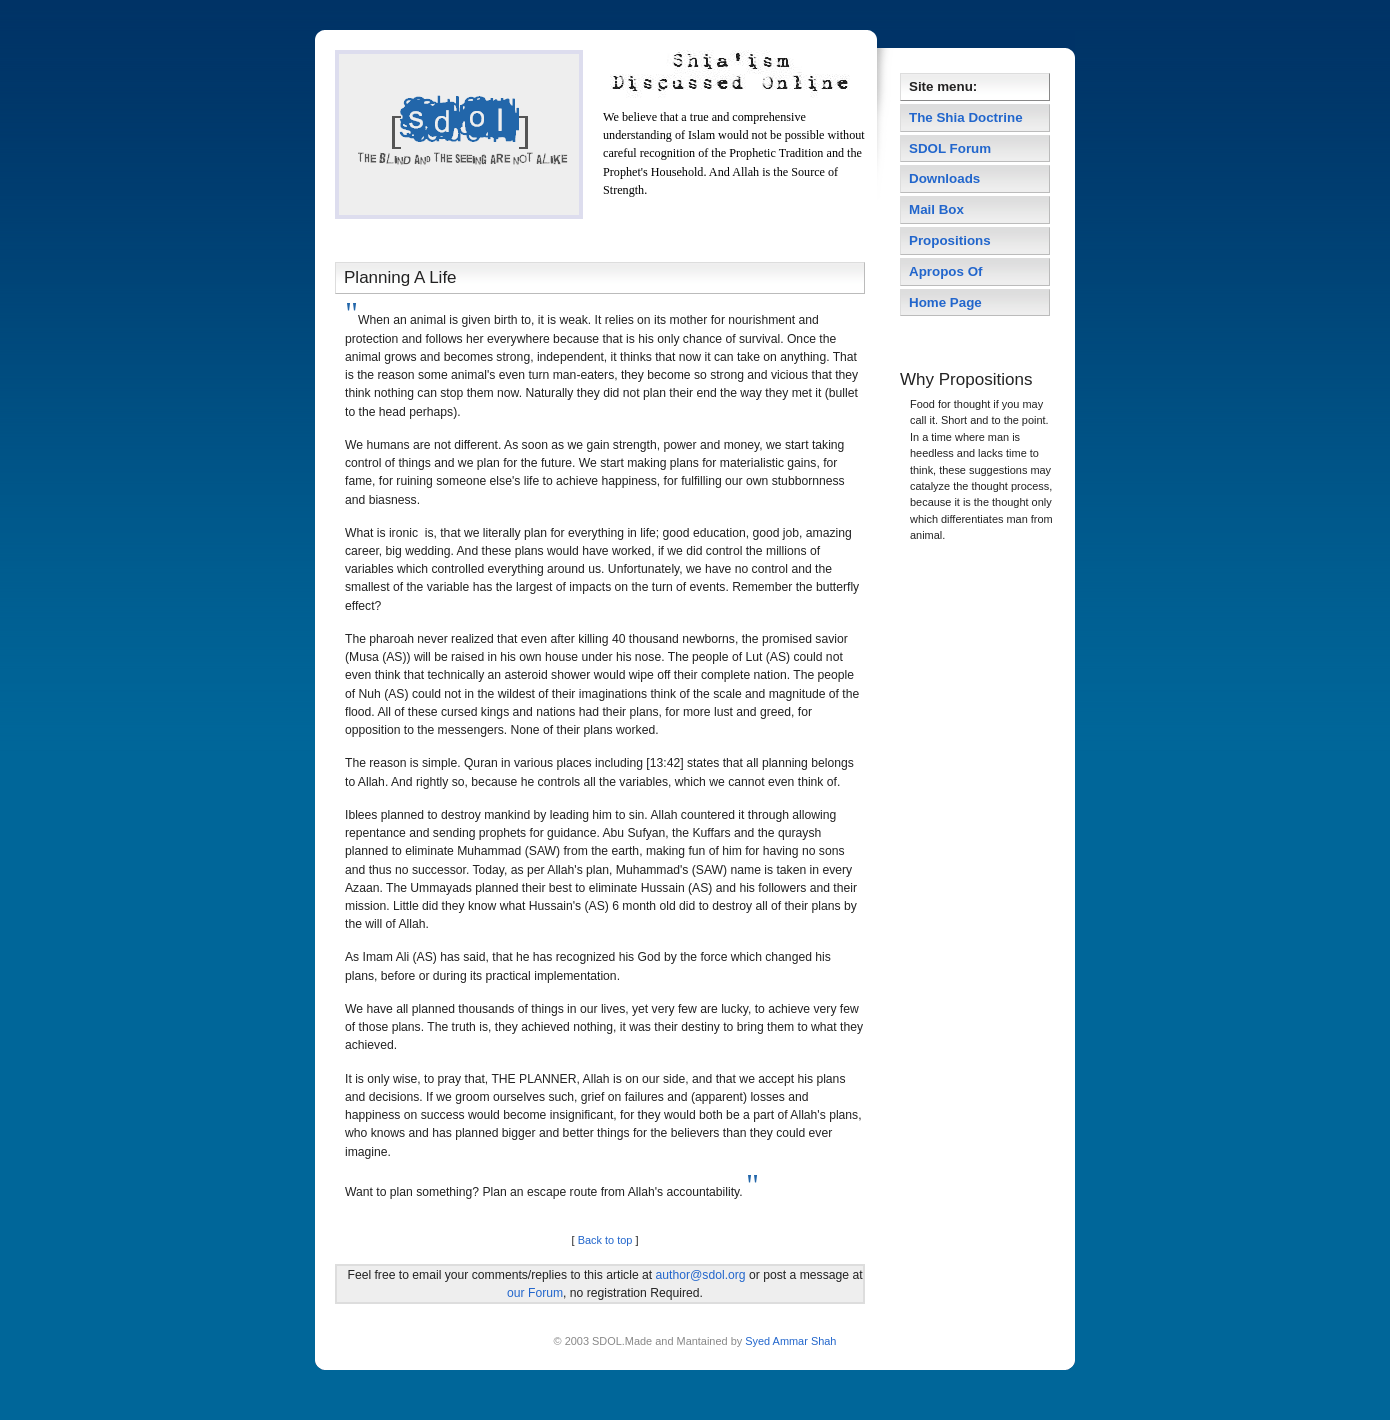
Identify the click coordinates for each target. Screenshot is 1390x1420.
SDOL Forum (950, 148)
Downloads (944, 178)
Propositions (950, 240)
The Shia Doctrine (966, 117)
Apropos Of (947, 271)
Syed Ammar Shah (789, 1341)
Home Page (945, 302)
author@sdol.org (701, 1275)
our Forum (535, 1293)
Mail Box (936, 209)
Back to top (605, 1240)
